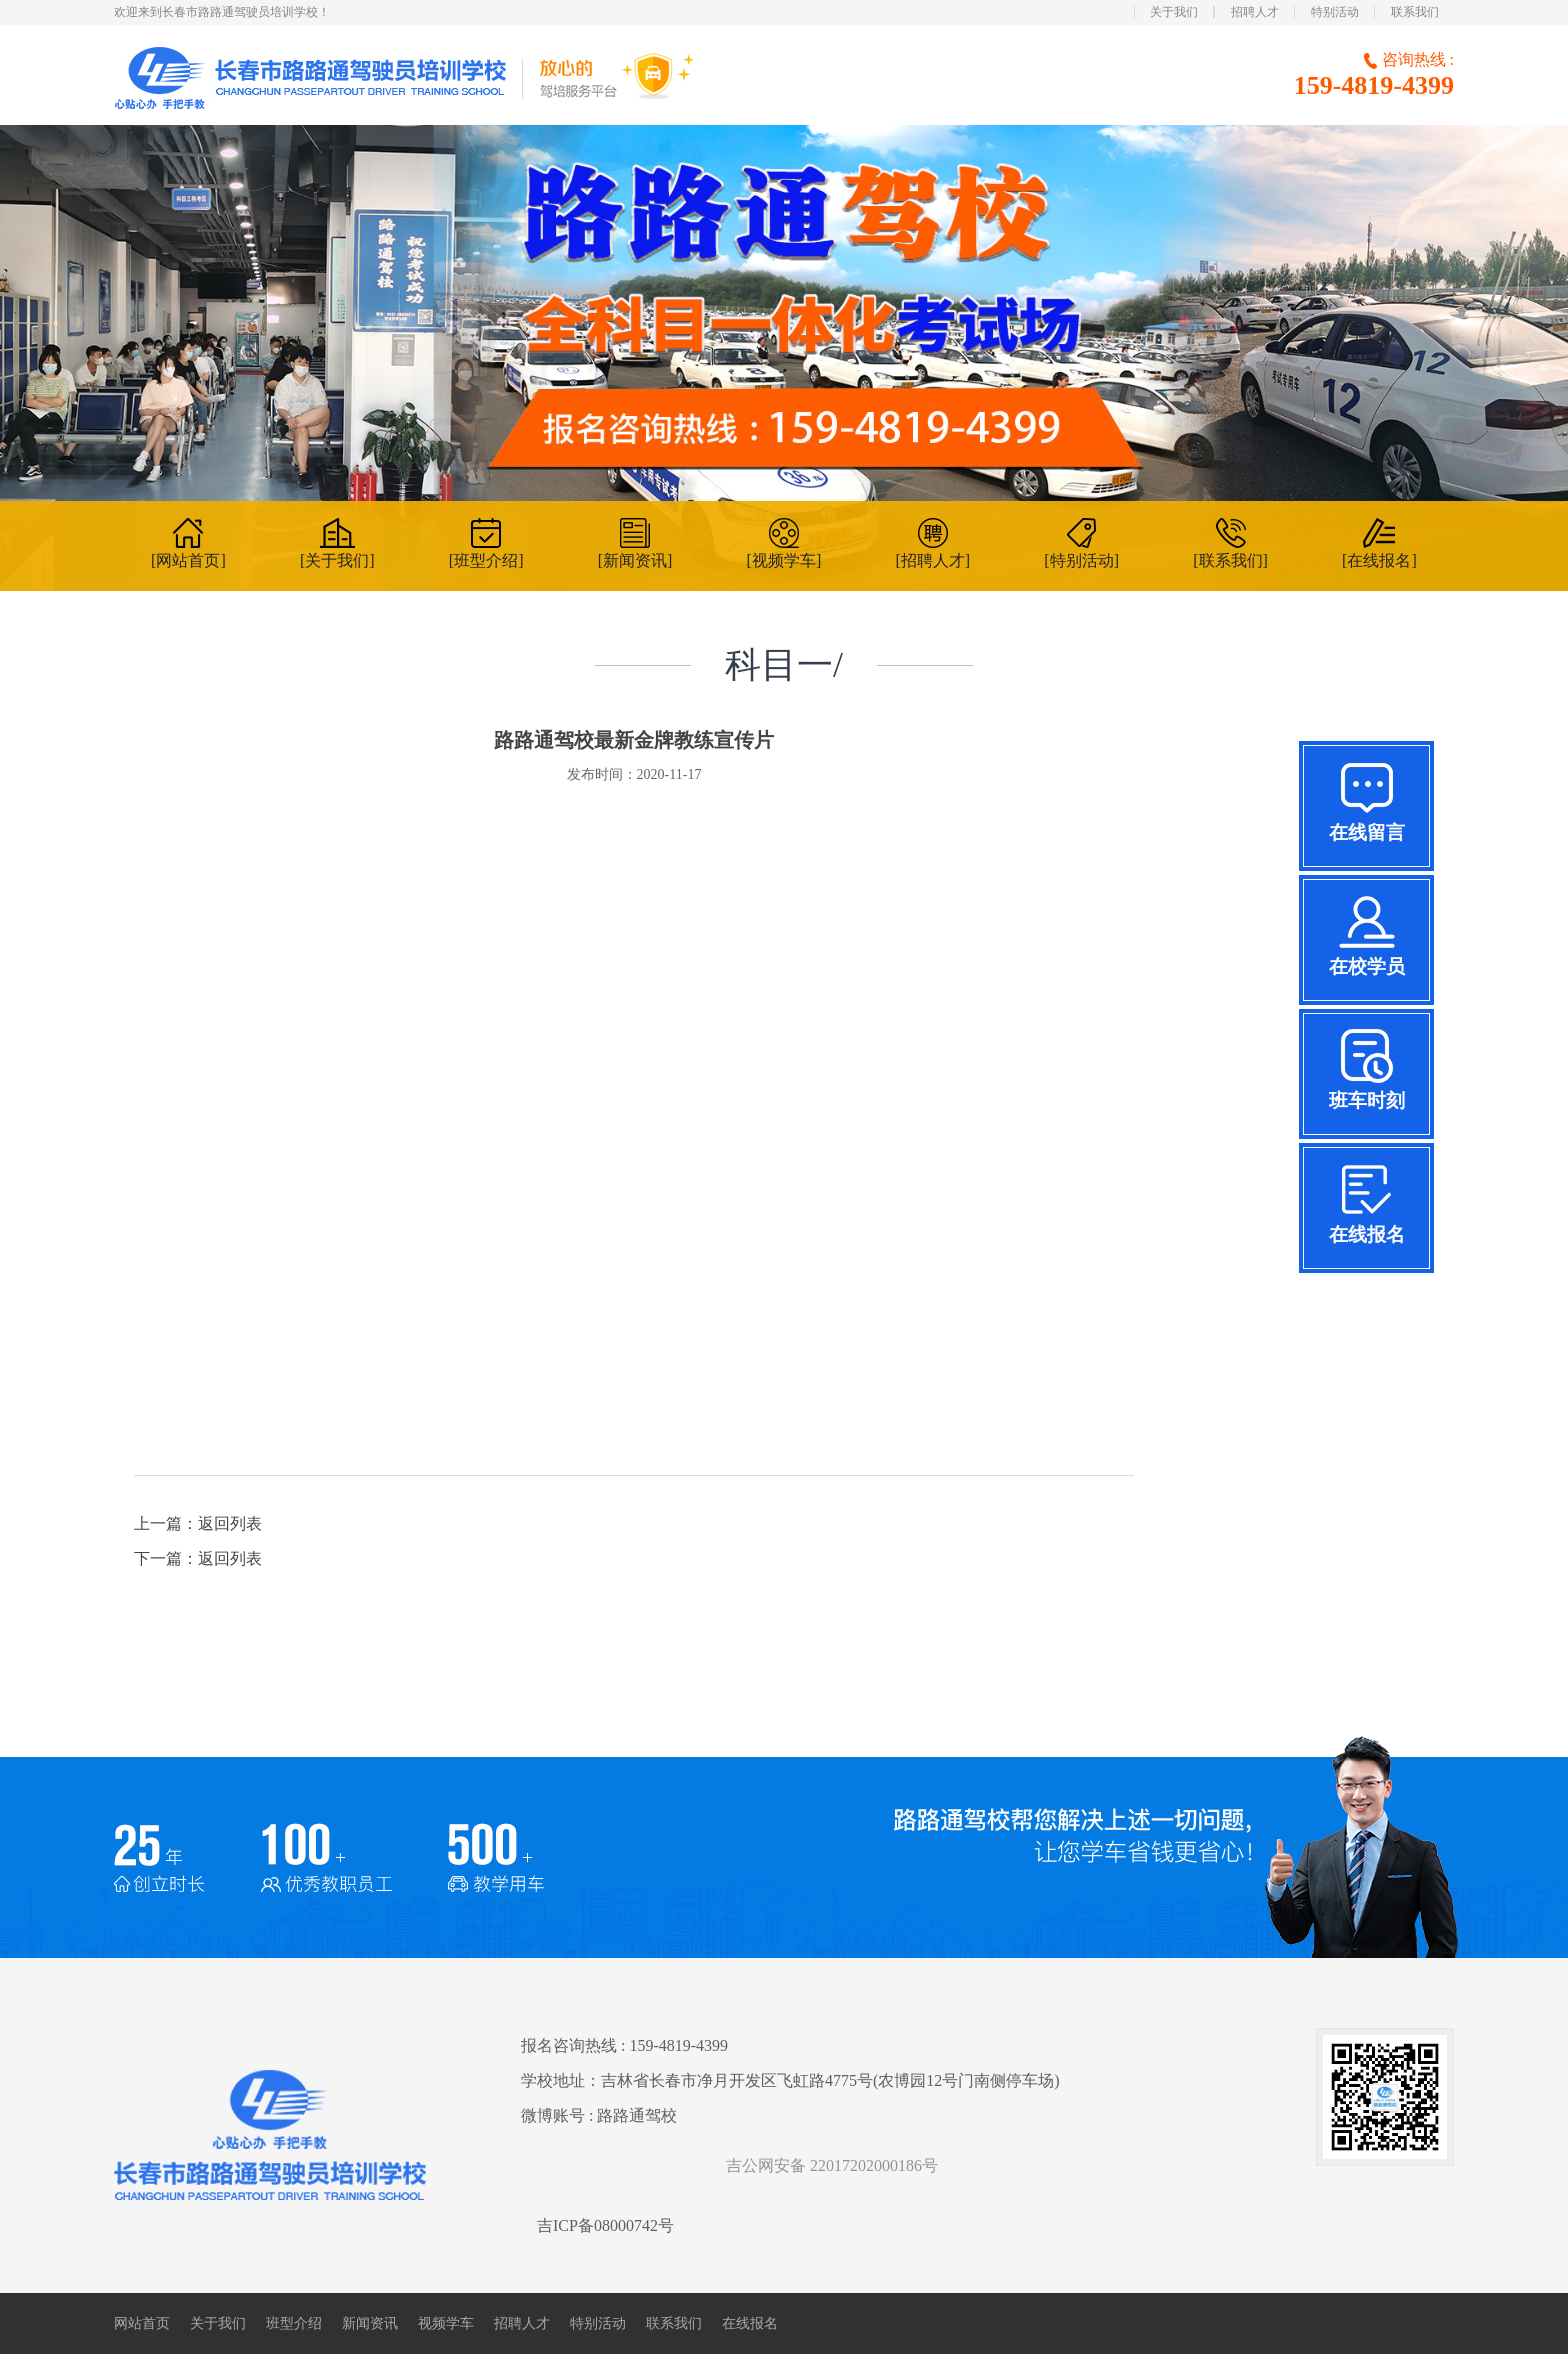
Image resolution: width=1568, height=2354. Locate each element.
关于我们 (1174, 12)
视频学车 (446, 2323)
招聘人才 (1255, 12)
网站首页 (142, 2323)
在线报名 (750, 2323)
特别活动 (1335, 12)
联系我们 (1415, 12)
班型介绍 (294, 2323)
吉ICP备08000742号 (605, 2225)
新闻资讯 (370, 2323)
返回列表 (230, 1523)
